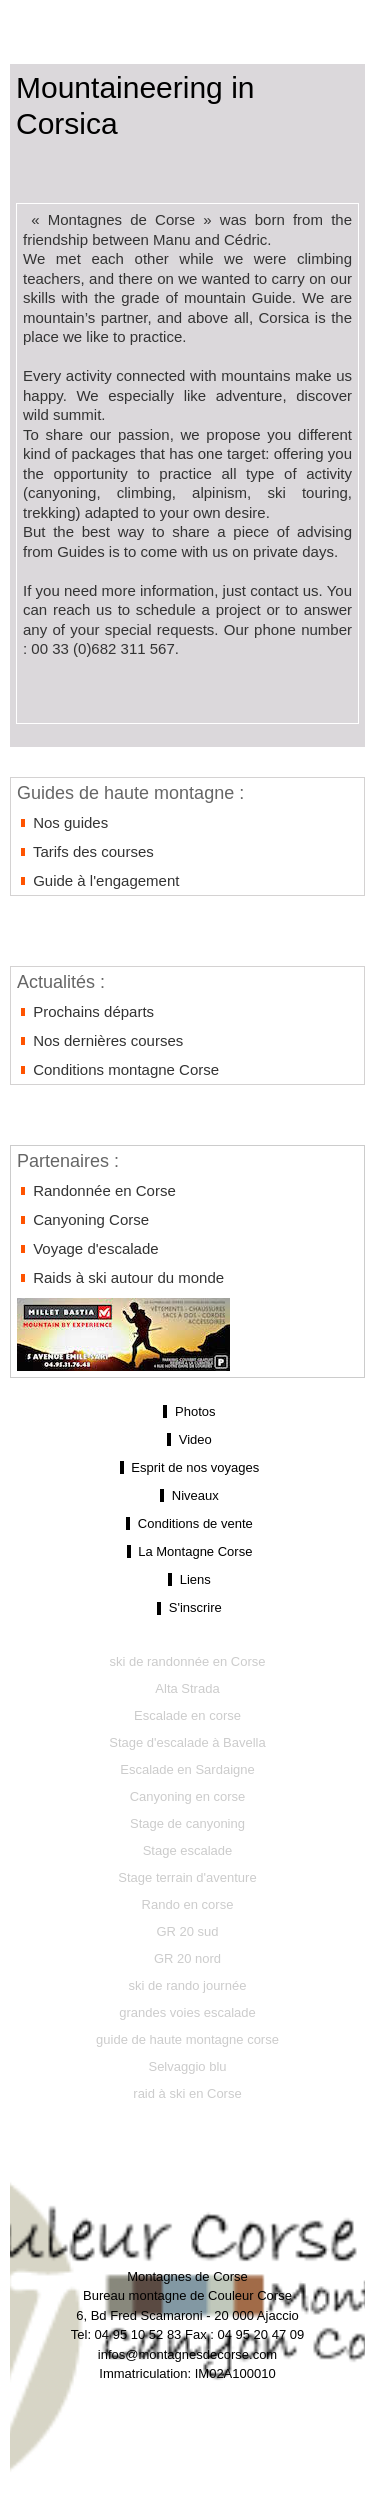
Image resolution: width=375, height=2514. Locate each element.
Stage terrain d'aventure (187, 1877)
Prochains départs (85, 1011)
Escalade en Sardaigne (187, 1769)
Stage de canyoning (187, 1823)
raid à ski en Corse (187, 2093)
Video (187, 1440)
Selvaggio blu (187, 2066)
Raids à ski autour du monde (120, 1277)
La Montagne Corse (188, 1552)
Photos (187, 1412)
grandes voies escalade (187, 2012)
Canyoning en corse (188, 1796)
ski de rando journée (188, 1985)
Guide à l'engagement (98, 880)
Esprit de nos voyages (188, 1468)
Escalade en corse (187, 1715)
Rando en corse (188, 1904)
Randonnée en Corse (96, 1190)
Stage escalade (188, 1850)
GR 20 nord (187, 1958)
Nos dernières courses (100, 1040)
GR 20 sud (187, 1931)
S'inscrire (187, 1608)
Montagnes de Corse (187, 21)
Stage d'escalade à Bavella (187, 1742)
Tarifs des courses (85, 851)
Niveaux (187, 1496)
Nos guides (62, 822)
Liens (187, 1580)
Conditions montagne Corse (118, 1069)
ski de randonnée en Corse (187, 1661)
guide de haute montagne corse (187, 2039)
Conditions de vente (187, 1524)
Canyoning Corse (83, 1219)
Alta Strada (187, 1688)
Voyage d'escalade (88, 1248)
